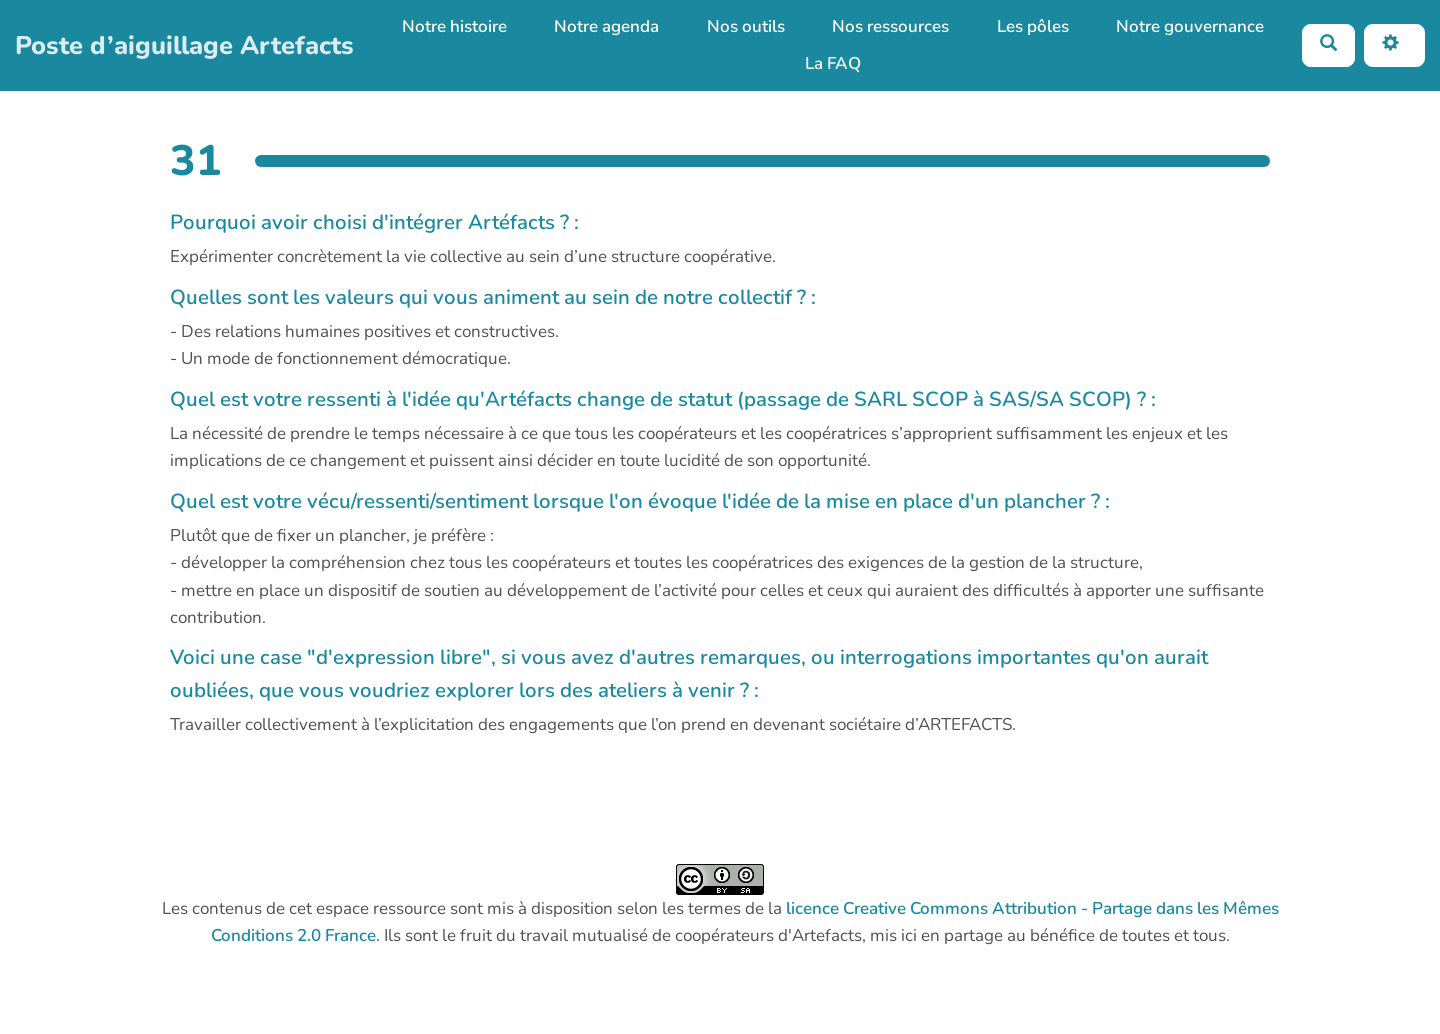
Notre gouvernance (1190, 26)
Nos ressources (890, 26)
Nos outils (746, 26)
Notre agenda (606, 26)
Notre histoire (454, 26)
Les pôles (1033, 26)
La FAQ (833, 63)
